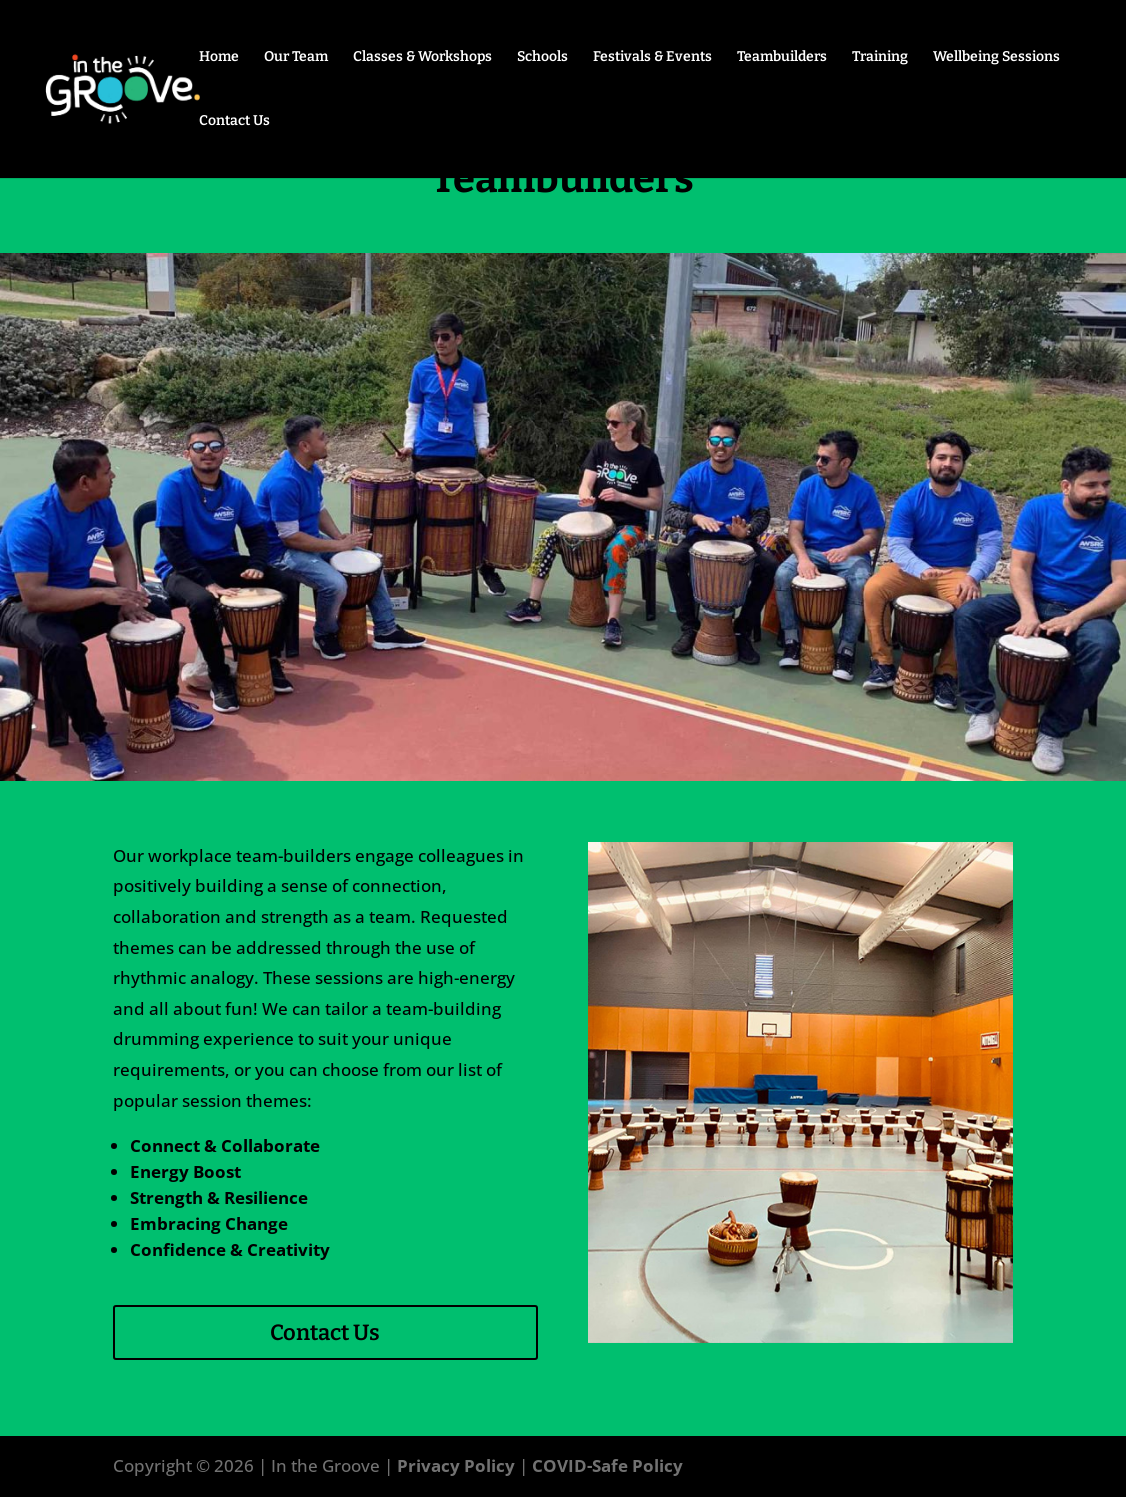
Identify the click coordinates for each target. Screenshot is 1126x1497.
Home (219, 57)
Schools (542, 57)
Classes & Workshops (422, 57)
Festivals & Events (652, 57)
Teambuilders (782, 57)
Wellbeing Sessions (996, 57)
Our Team (296, 57)
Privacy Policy (456, 1465)
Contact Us (234, 121)
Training (880, 57)
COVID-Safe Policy (607, 1465)
